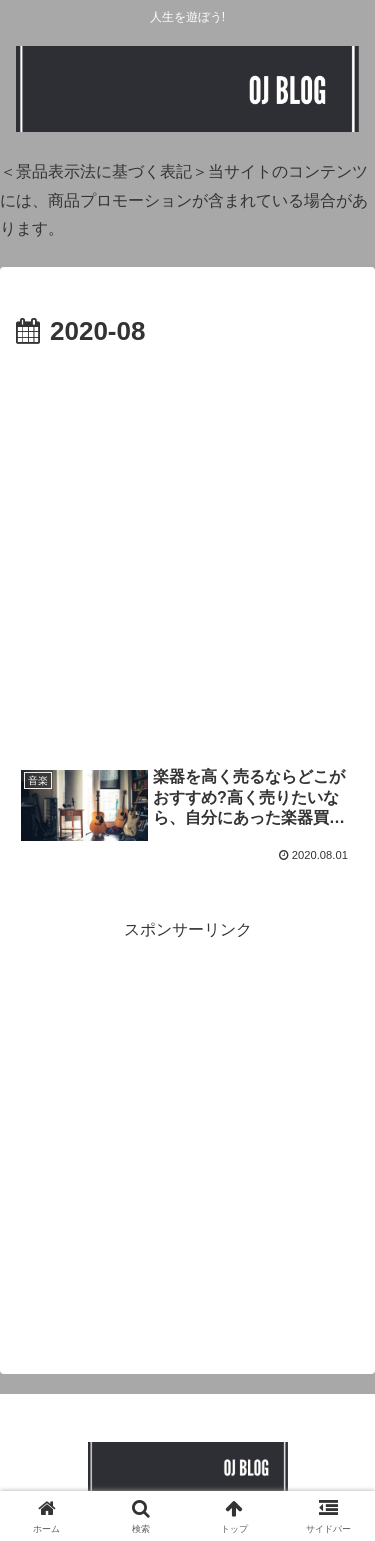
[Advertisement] (187, 551)
